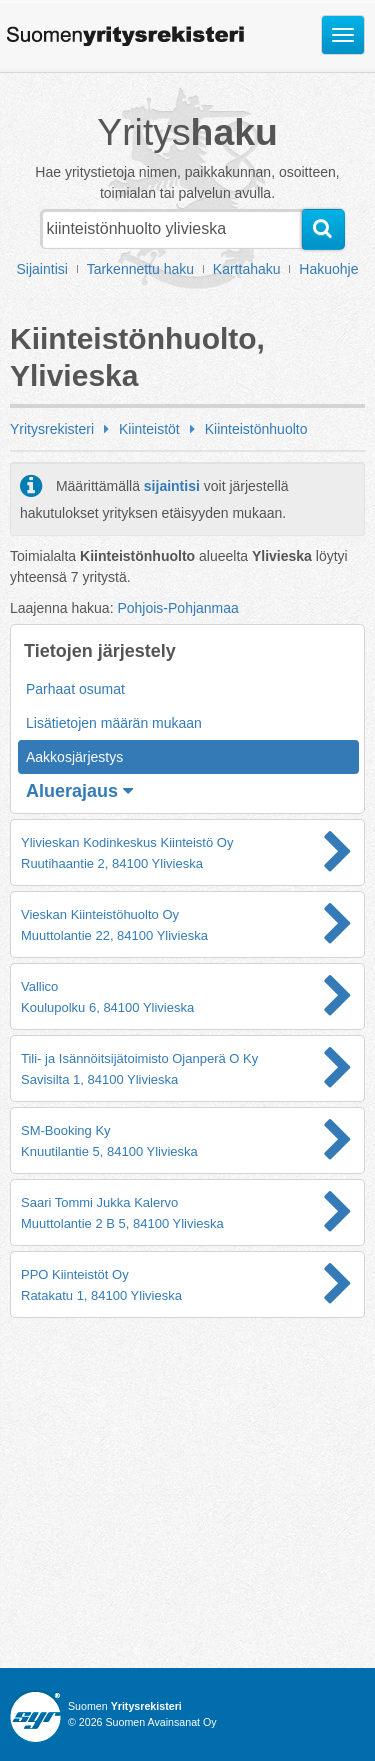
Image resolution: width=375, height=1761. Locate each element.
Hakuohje (328, 269)
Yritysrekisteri (52, 429)
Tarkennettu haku (140, 269)
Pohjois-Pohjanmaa (177, 608)
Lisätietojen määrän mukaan (114, 723)
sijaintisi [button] (172, 486)
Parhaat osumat (75, 689)
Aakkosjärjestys (74, 757)
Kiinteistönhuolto (256, 429)
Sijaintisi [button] (42, 269)
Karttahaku (247, 269)
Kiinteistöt (149, 429)
